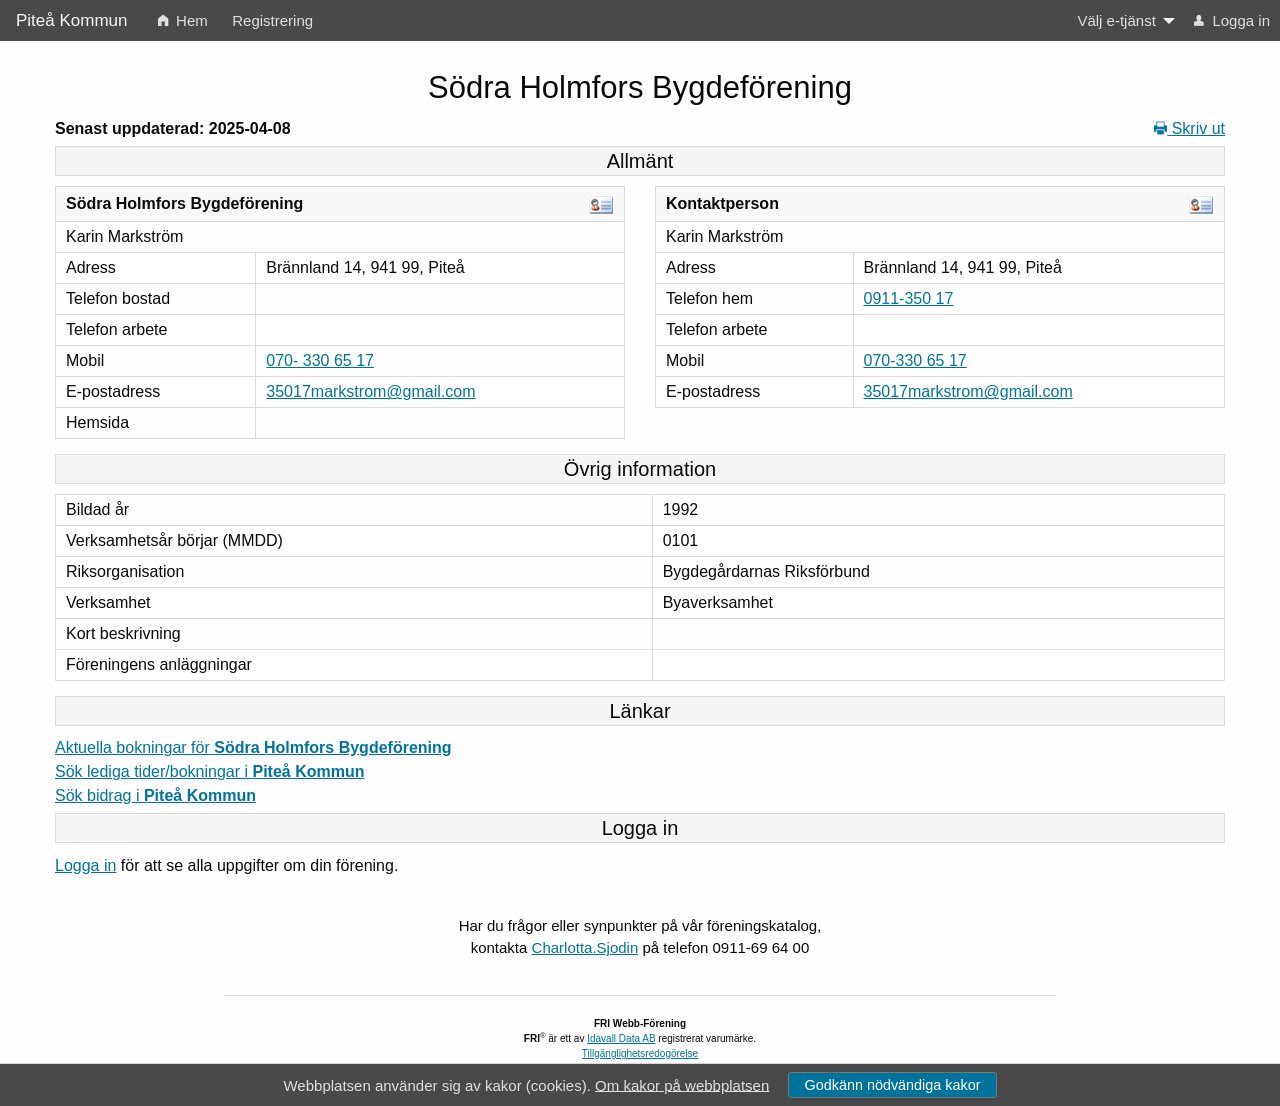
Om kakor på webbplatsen (682, 1084)
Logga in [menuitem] (1232, 20)
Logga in (85, 865)
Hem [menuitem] (183, 20)
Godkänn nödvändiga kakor (892, 1085)
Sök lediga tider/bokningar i (209, 771)
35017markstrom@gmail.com (370, 391)
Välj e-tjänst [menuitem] (1116, 20)
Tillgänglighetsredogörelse (640, 1053)
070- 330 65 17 (320, 360)
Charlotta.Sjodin (585, 947)
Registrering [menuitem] (272, 20)
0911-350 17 (909, 298)
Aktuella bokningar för (253, 747)
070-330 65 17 (915, 360)
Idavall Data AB (621, 1038)
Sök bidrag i (155, 795)
